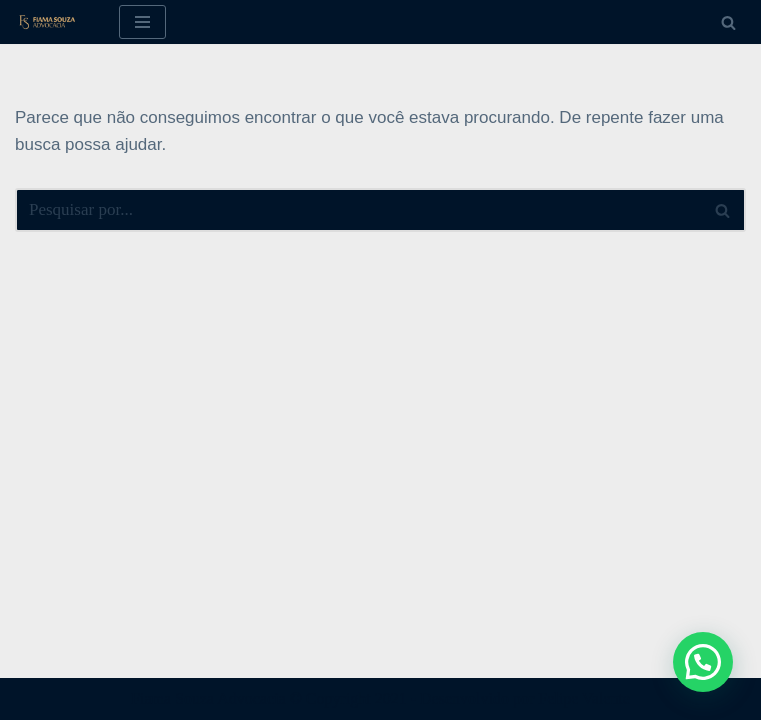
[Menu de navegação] (142, 22)
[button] (703, 662)
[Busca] (728, 22)
